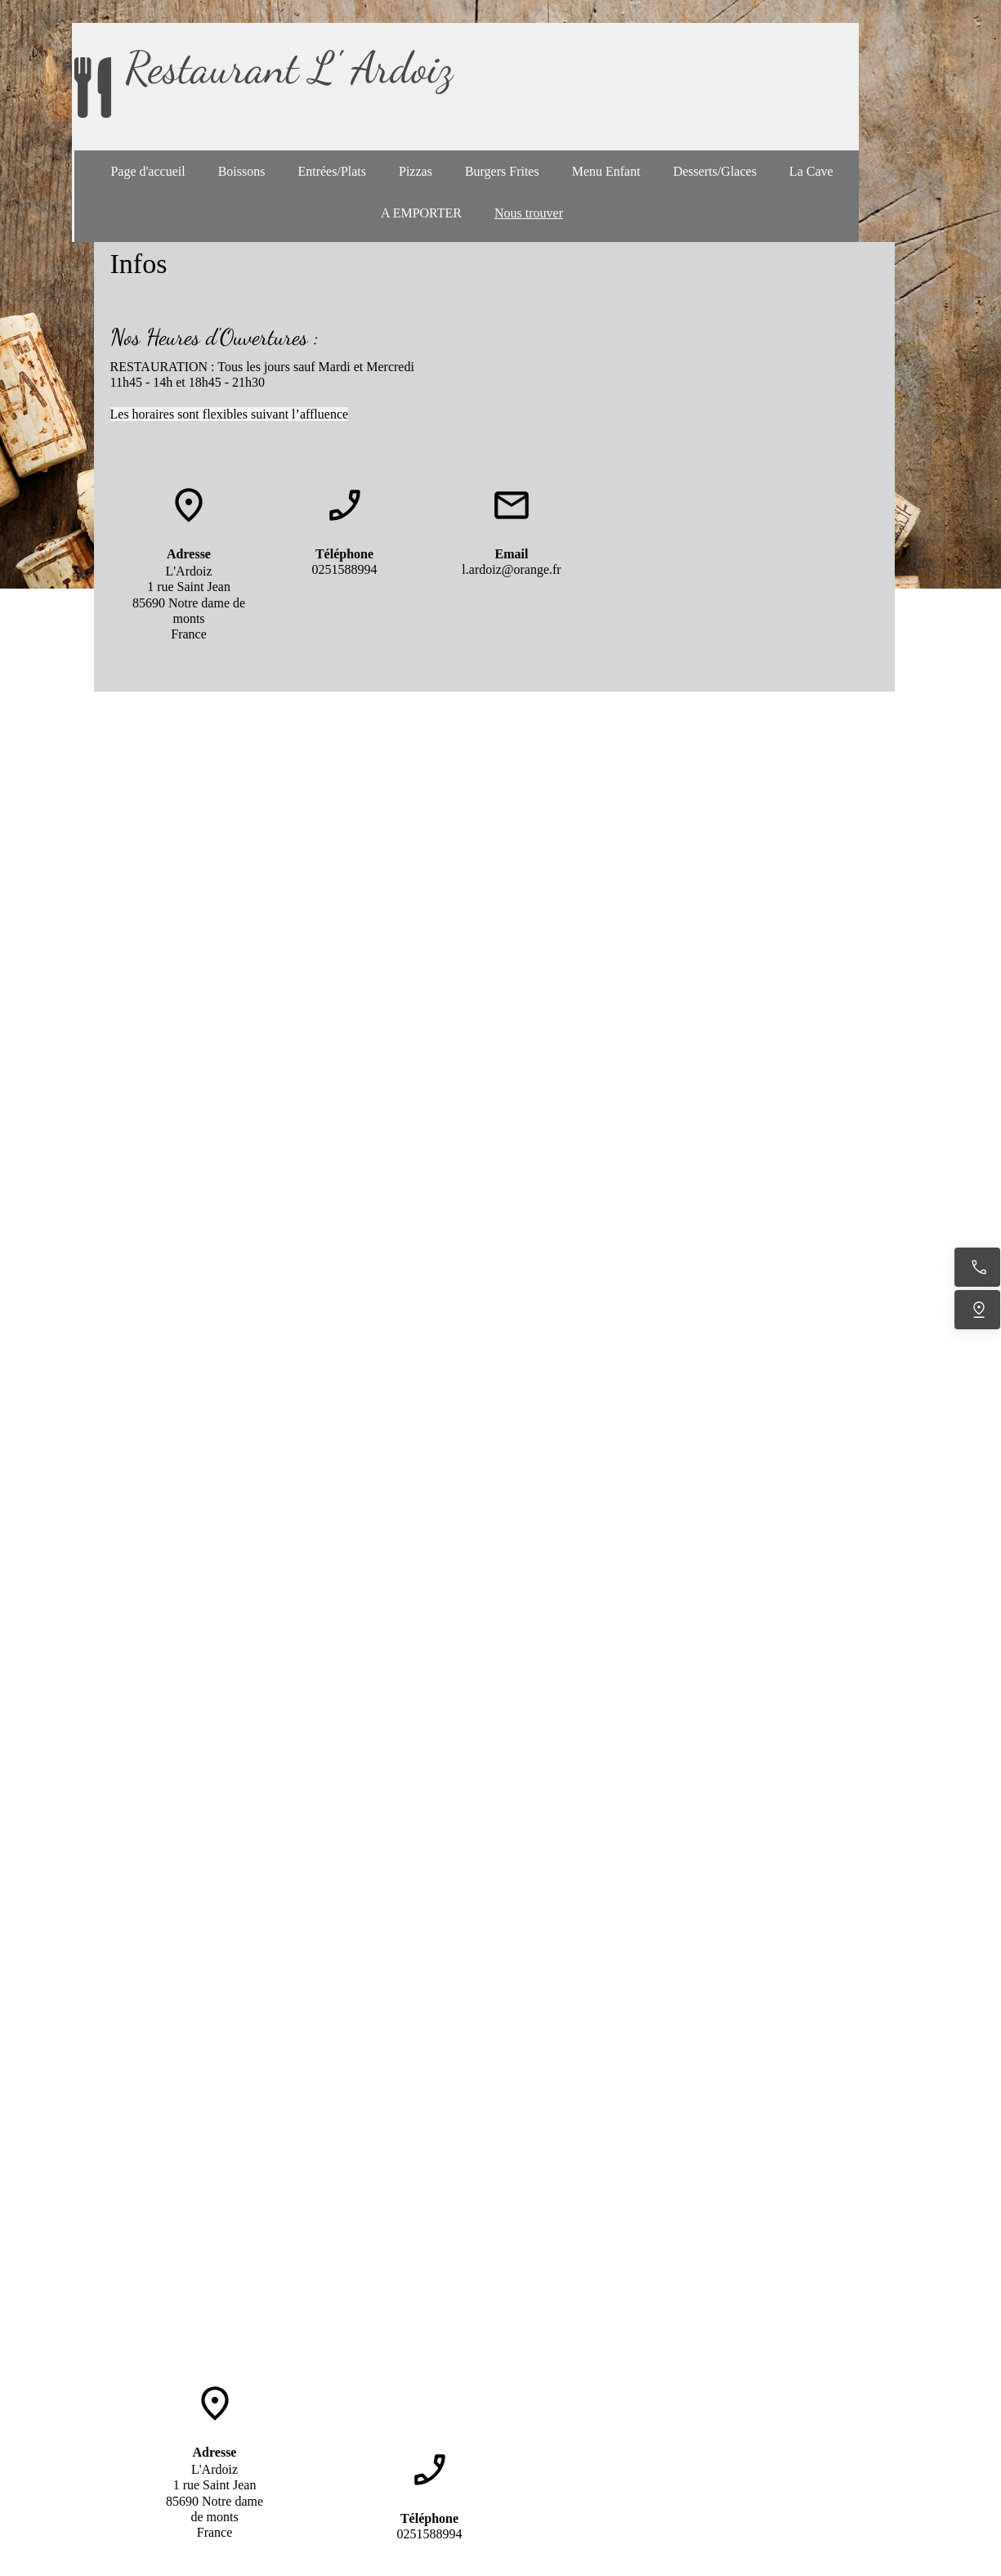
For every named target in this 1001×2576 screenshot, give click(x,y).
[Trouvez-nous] (977, 1309)
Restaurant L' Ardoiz (289, 67)
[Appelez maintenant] (977, 1267)
